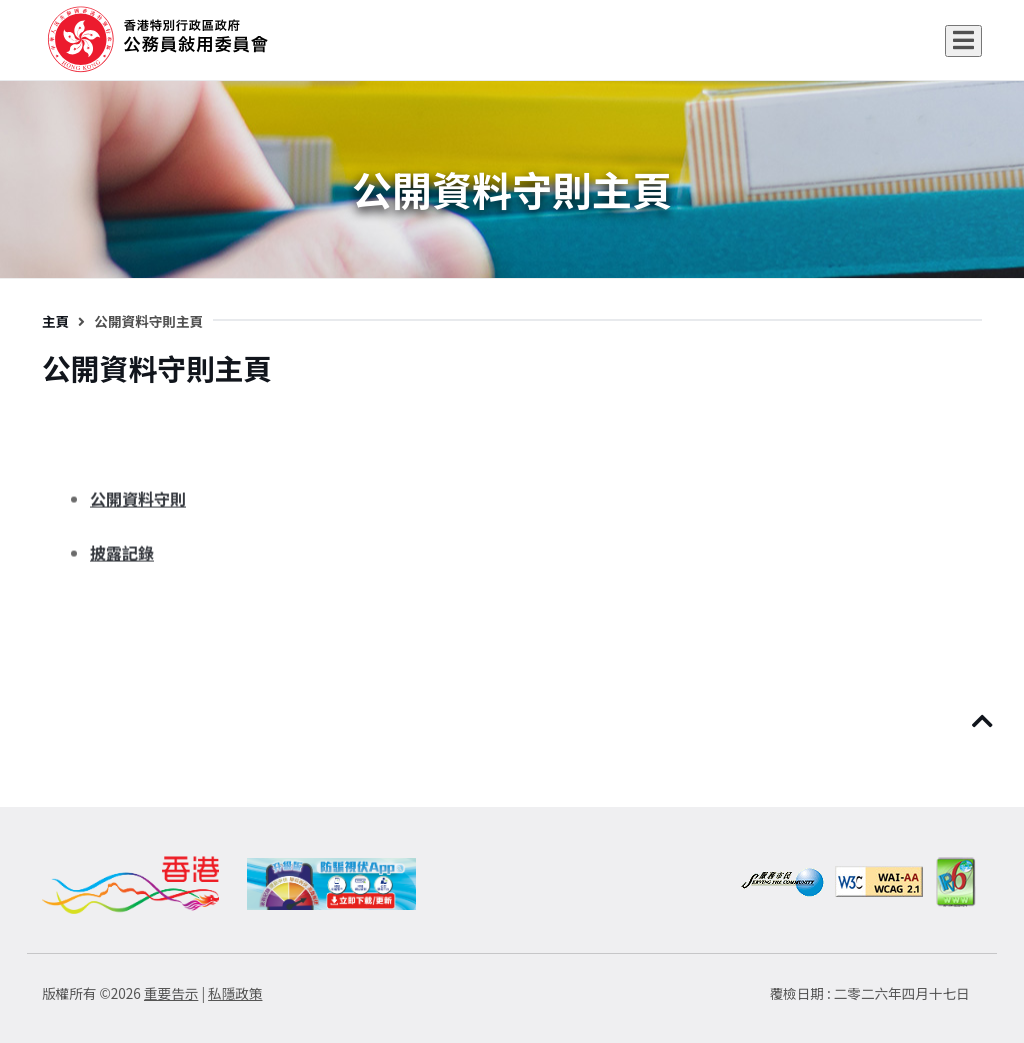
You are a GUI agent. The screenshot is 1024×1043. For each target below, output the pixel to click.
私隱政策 (235, 993)
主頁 (55, 321)
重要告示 (171, 993)
